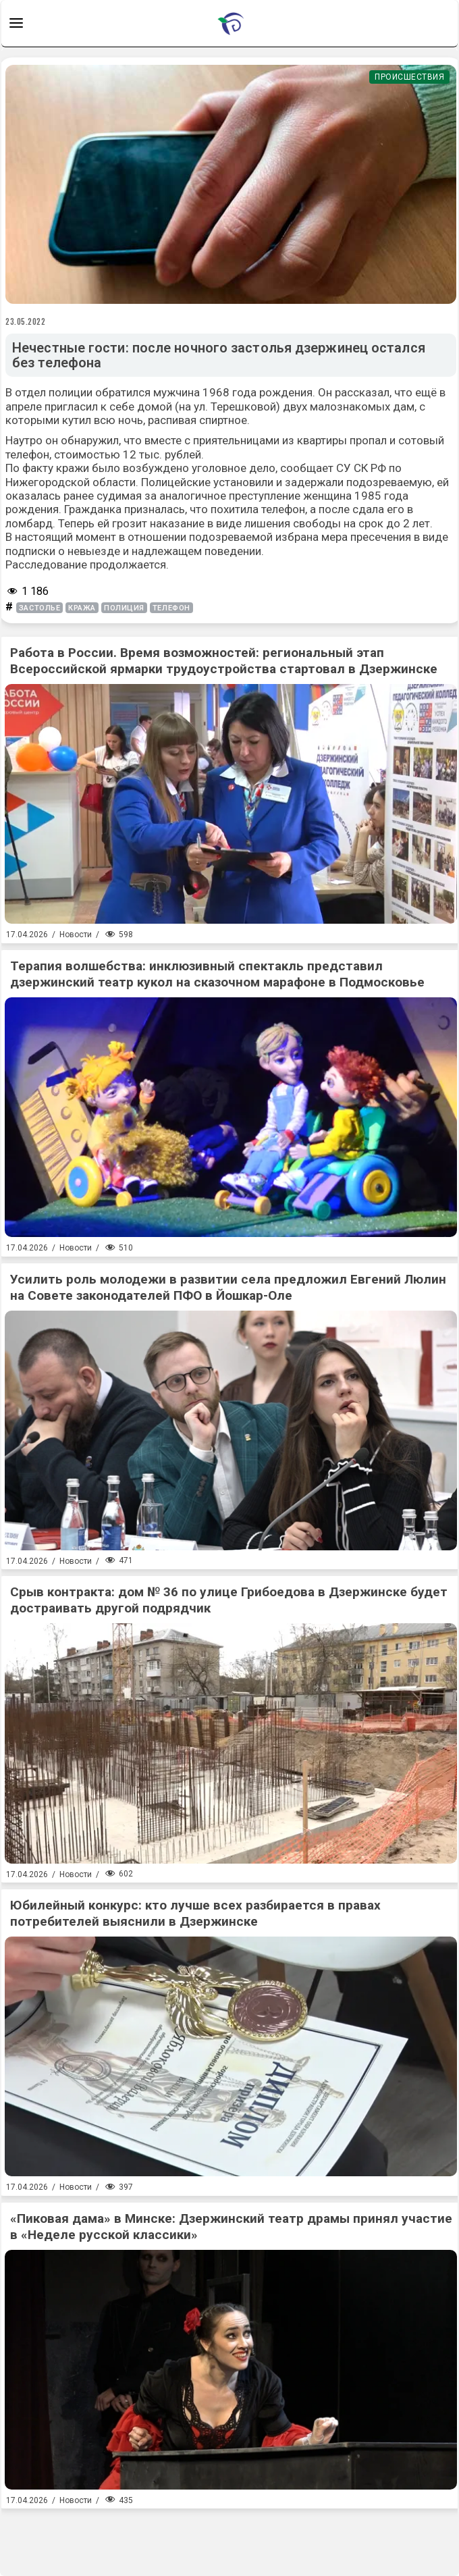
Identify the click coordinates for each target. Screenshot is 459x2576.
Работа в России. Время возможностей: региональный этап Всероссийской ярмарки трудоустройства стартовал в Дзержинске (223, 661)
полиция (124, 608)
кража (82, 608)
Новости (75, 934)
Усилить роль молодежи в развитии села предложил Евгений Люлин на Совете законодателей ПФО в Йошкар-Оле (228, 1287)
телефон (171, 608)
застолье (39, 608)
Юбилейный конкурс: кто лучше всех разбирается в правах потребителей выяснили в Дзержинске (195, 1913)
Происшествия (409, 77)
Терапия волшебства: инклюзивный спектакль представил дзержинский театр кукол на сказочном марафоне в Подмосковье (217, 974)
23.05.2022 (25, 321)
